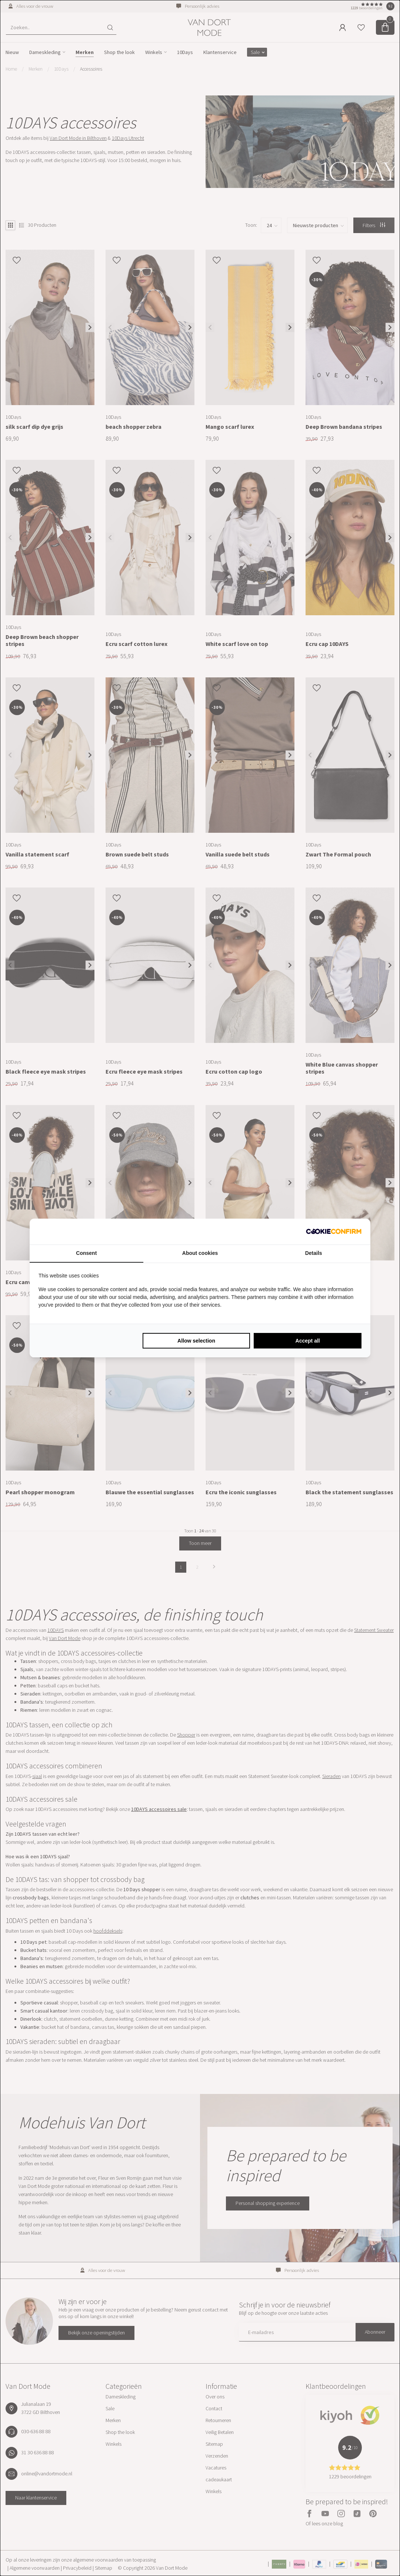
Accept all (308, 1341)
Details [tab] (313, 1253)
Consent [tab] (86, 1253)
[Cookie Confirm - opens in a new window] (333, 1232)
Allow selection (196, 1341)
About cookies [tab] (200, 1253)
